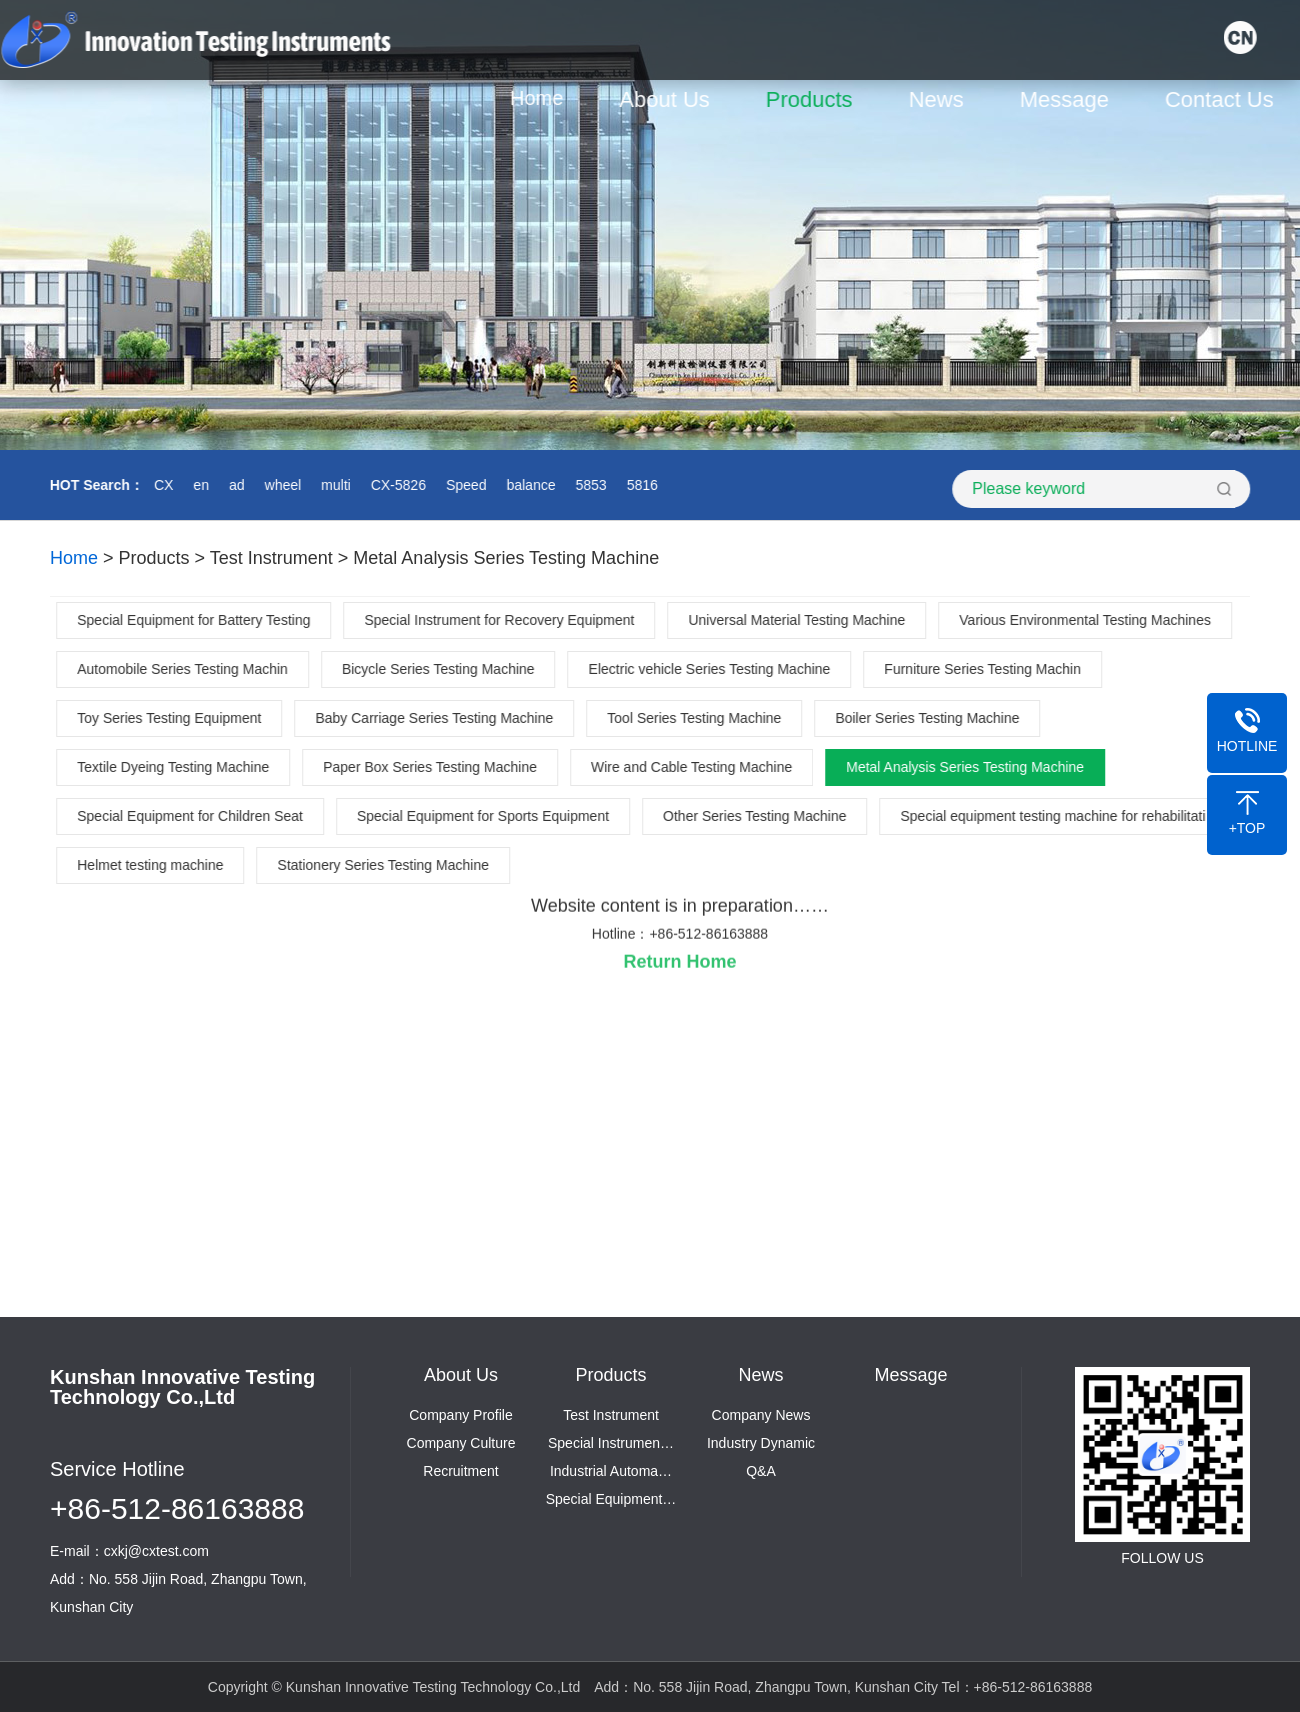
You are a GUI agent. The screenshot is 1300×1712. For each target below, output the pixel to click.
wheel (281, 485)
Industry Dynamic (761, 1443)
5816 (640, 485)
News (939, 99)
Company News (761, 1415)
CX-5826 (396, 485)
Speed (464, 485)
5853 (589, 485)
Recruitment (460, 1471)
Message (1067, 99)
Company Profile (461, 1415)
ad (235, 485)
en (200, 485)
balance (529, 485)
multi (334, 485)
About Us (668, 99)
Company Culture (461, 1443)
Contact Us (1222, 99)
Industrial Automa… (611, 1471)
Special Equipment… (611, 1499)
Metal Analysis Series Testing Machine (506, 558)
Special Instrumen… (611, 1443)
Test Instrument (271, 558)
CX (161, 485)
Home (539, 98)
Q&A (761, 1471)
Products (812, 99)
